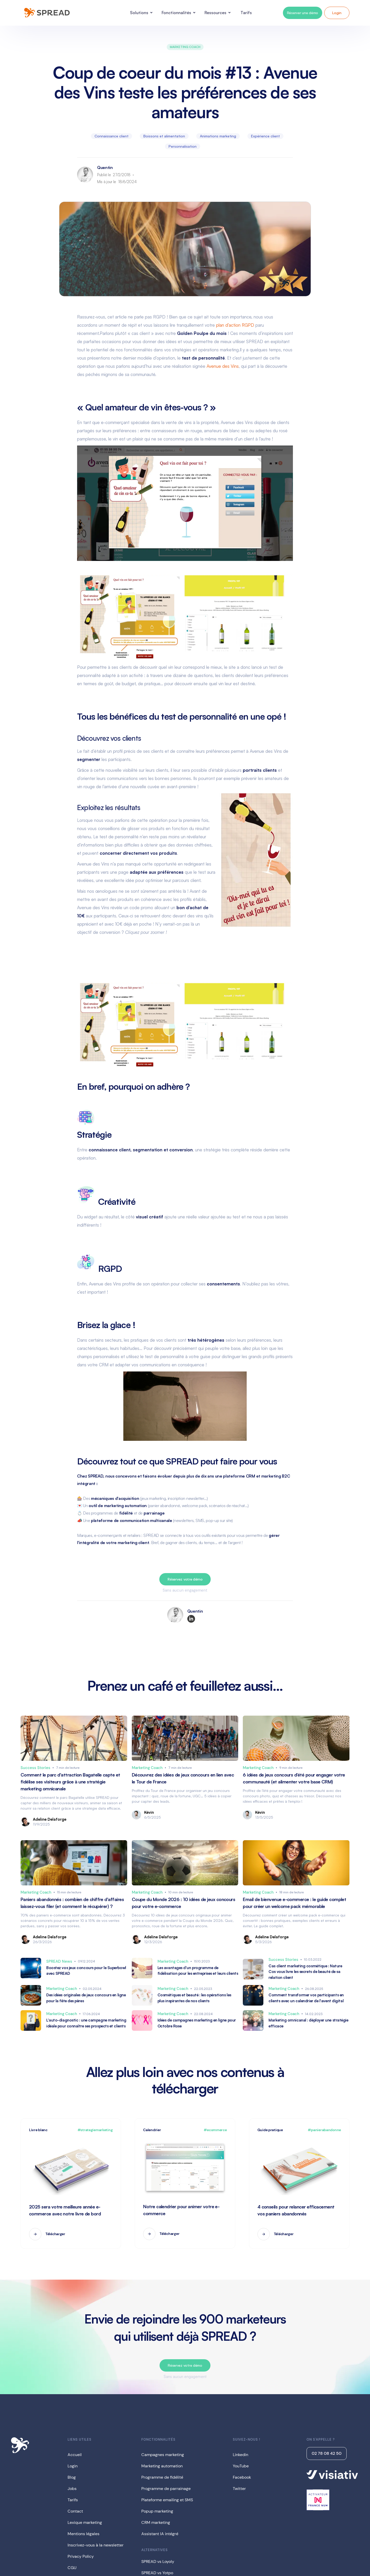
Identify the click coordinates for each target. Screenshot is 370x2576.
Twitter (239, 2488)
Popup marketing (157, 2511)
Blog (72, 2477)
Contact (75, 2511)
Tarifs (73, 2500)
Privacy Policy (81, 2556)
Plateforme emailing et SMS (167, 2500)
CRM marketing (155, 2522)
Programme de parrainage (166, 2488)
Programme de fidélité (162, 2477)
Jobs (72, 2488)
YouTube (241, 2466)
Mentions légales (83, 2533)
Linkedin (240, 2454)
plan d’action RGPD (235, 325)
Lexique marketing (85, 2522)
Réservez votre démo (185, 1579)
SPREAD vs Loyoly (157, 2561)
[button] (142, 13)
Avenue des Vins (223, 366)
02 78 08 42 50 (326, 2453)
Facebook (242, 2477)
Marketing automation (162, 2466)
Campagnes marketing (162, 2454)
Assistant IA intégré (159, 2533)
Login (336, 13)
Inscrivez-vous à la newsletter (96, 2545)
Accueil (75, 2454)
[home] (46, 13)
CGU (72, 2567)
